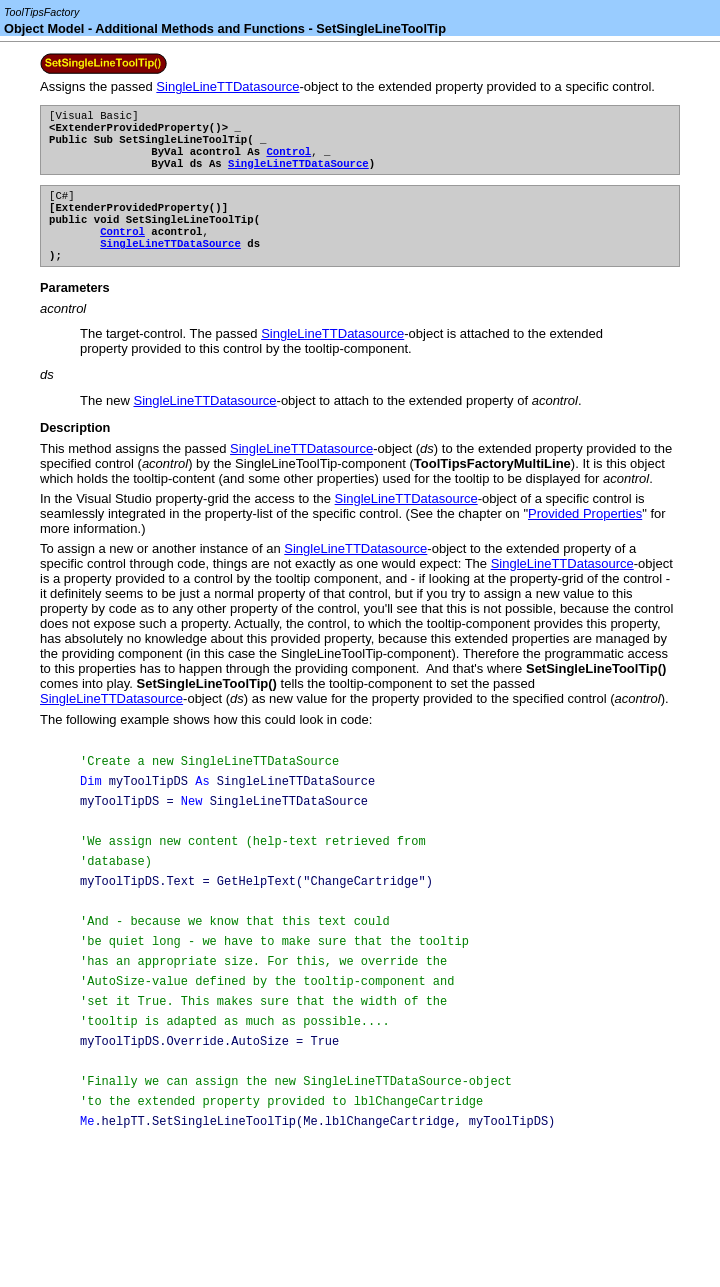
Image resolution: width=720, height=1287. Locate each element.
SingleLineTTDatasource (227, 86)
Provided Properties (585, 535)
